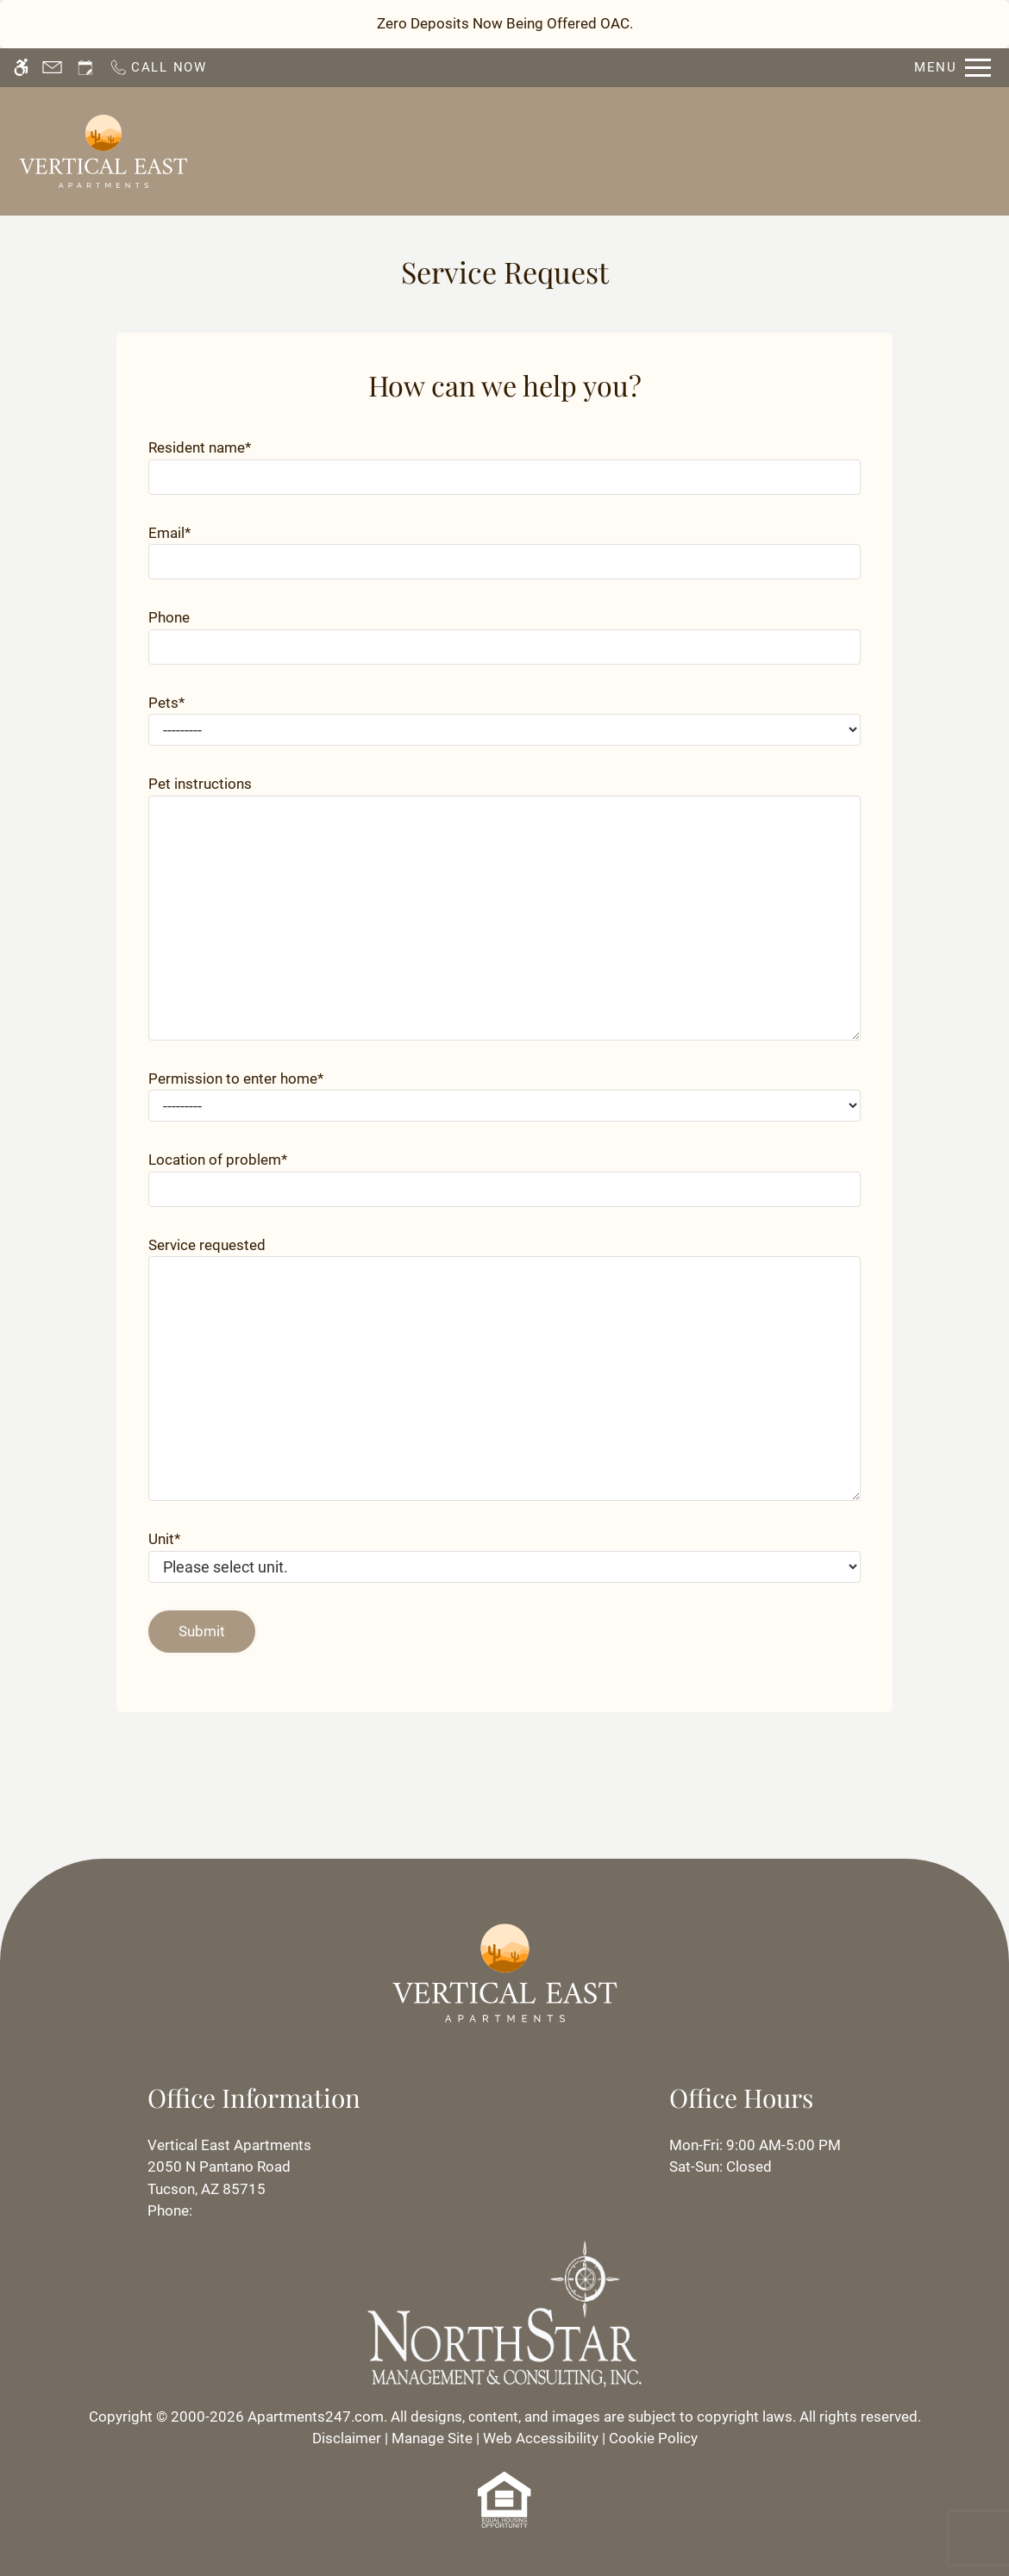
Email (169, 532)
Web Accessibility (541, 2438)
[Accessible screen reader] (21, 68)
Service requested (207, 1245)
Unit (164, 1538)
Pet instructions (200, 783)
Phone (169, 617)
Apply (605, 150)
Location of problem (217, 1159)
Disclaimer (346, 2438)
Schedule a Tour (499, 150)
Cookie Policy (653, 2438)
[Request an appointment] (85, 68)
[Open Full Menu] (952, 68)
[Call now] (158, 68)
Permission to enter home (235, 1078)
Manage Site (432, 2438)
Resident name (199, 447)
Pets (166, 702)
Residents (688, 150)
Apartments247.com (316, 2416)
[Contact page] (52, 68)
